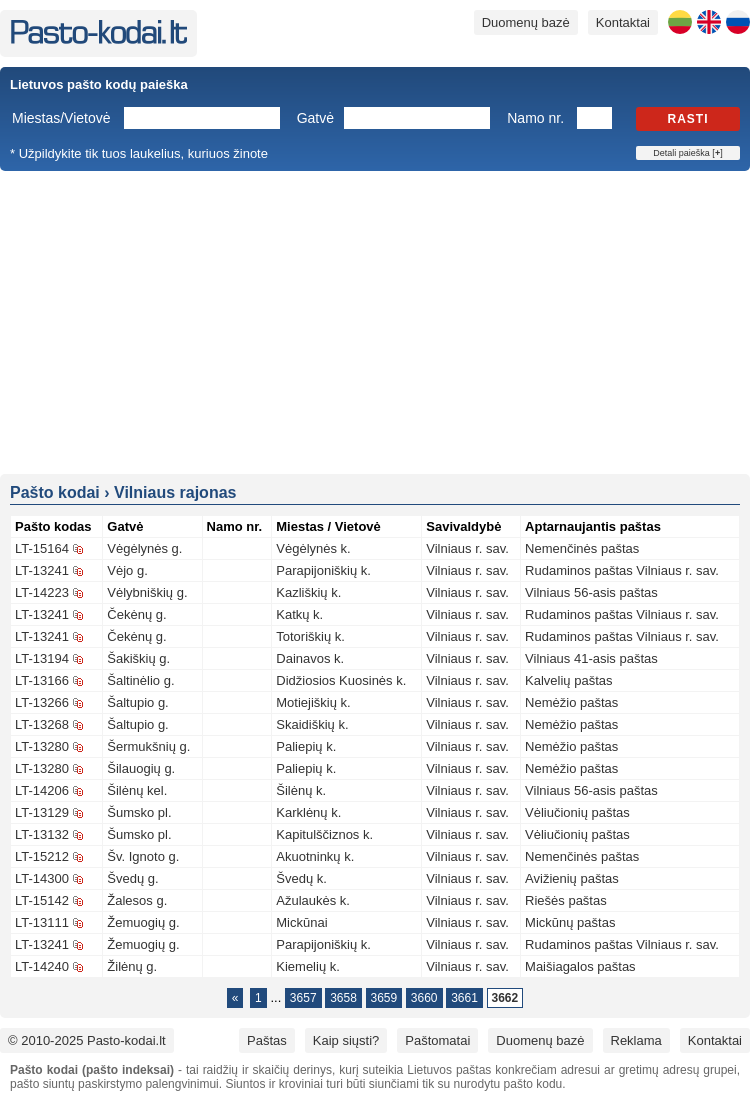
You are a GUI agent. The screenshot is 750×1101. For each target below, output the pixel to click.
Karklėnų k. (308, 812)
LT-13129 (42, 812)
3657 (303, 998)
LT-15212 (42, 856)
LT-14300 (42, 878)
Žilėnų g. (132, 966)
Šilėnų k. (301, 790)
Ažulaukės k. (313, 900)
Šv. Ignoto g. (143, 856)
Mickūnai (301, 922)
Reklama (636, 1040)
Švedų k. (301, 878)
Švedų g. (132, 878)
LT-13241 (42, 570)
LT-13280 (42, 746)
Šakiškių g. (138, 658)
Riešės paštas (566, 900)
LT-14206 (42, 790)
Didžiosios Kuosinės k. (341, 680)
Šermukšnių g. (148, 746)
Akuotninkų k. (315, 856)
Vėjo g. (127, 570)
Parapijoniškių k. (323, 570)
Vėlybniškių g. (147, 592)
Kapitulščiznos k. (324, 834)
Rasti (688, 119)
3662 (505, 998)
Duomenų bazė (526, 22)
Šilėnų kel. (137, 790)
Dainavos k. (310, 658)
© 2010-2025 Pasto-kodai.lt (87, 1040)
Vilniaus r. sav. (467, 548)
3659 (384, 998)
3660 (424, 998)
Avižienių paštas (572, 878)
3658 (343, 998)
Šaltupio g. (137, 702)
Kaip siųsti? (346, 1040)
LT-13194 (42, 658)
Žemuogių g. (143, 922)
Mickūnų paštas (570, 922)
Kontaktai (623, 22)
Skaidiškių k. (312, 724)
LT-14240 (42, 966)
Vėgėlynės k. (313, 548)
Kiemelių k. (308, 966)
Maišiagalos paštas (580, 966)
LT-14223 (42, 592)
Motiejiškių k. (313, 702)
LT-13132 (42, 834)
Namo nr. (535, 118)
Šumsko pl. (139, 812)
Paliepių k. (306, 746)
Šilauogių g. (141, 768)
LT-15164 (42, 548)
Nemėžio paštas (571, 702)
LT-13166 (42, 680)
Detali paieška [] (687, 153)
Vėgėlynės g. (144, 548)
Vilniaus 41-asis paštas (591, 658)
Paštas (267, 1040)
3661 (464, 998)
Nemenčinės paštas (582, 548)
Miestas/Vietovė (61, 118)
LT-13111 (42, 922)
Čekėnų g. (136, 614)
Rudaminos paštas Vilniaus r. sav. (622, 570)
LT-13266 (42, 702)
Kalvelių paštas (568, 680)
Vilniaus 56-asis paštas (591, 592)
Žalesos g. (137, 900)
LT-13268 (42, 724)
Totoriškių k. (310, 636)
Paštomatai (437, 1040)
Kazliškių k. (308, 592)
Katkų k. (299, 614)
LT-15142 (42, 900)
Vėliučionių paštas (577, 812)
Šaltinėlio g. (140, 680)
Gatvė (315, 118)
